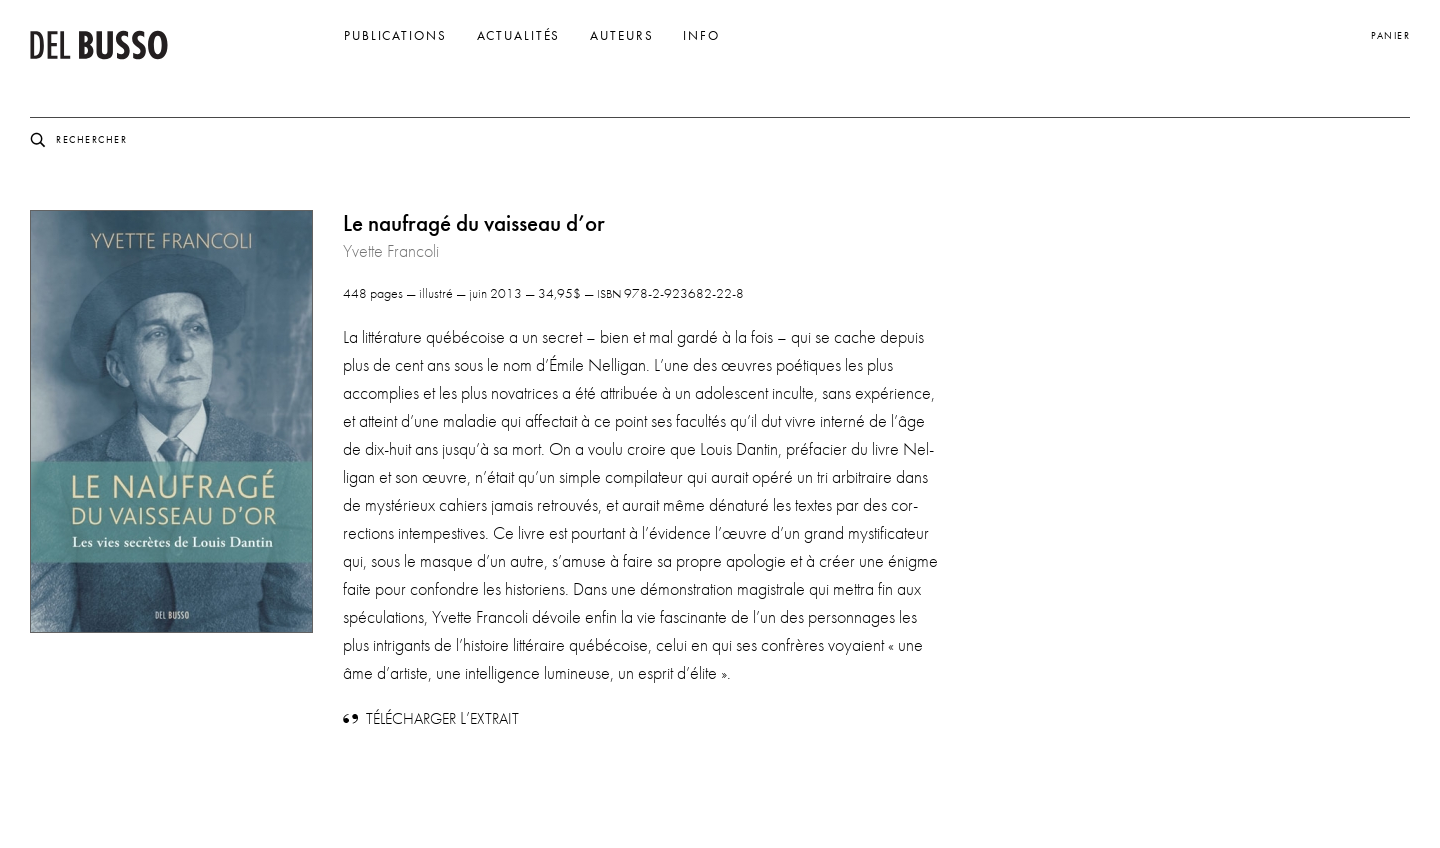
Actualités (519, 36)
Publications (395, 36)
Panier (1390, 35)
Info (701, 36)
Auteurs (621, 36)
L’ (442, 718)
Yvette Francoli (391, 251)
